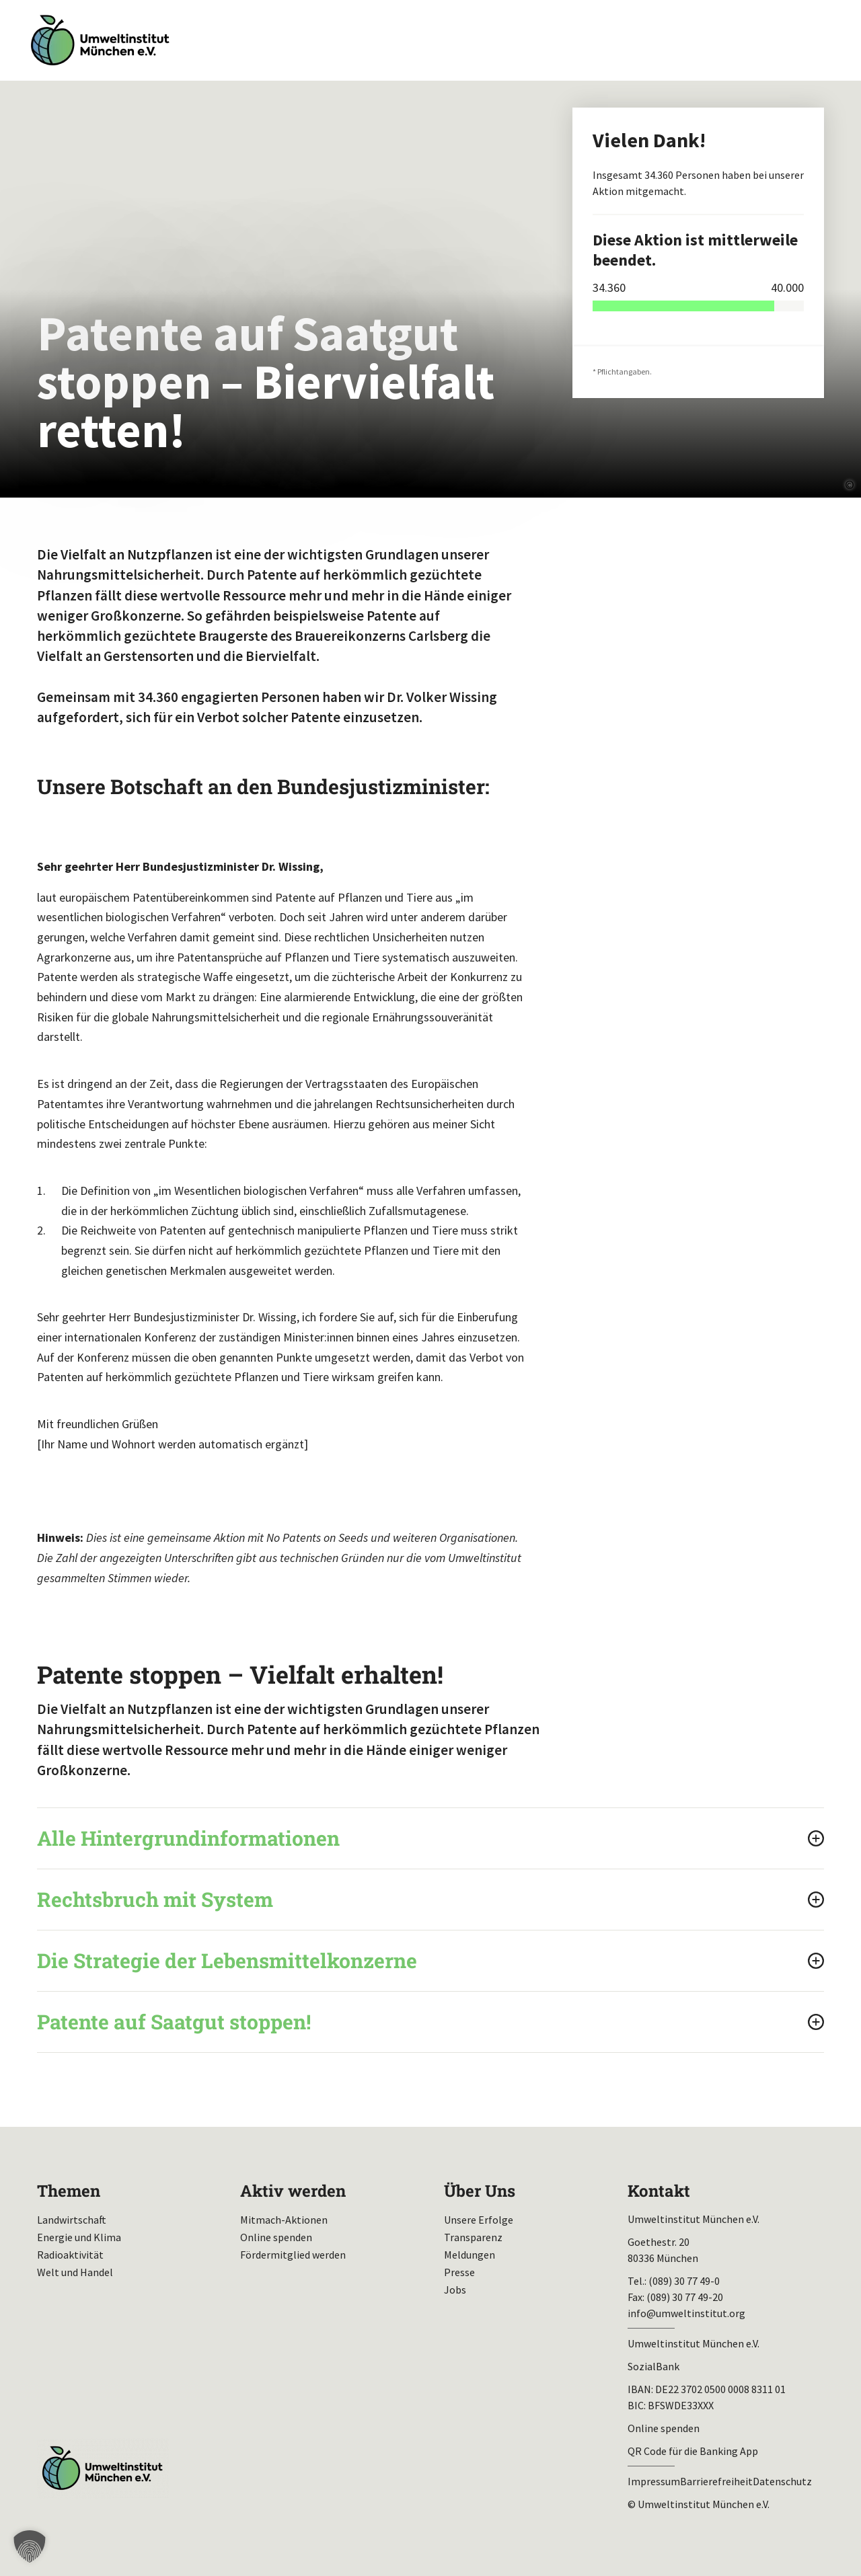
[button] (29, 2546)
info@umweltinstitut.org (686, 2313)
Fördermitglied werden (293, 2254)
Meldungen (469, 2254)
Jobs (455, 2289)
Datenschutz (782, 2481)
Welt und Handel (75, 2272)
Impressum (654, 2481)
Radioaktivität (70, 2254)
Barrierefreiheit (716, 2481)
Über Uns (479, 2191)
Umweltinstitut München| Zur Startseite (100, 40)
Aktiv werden (293, 2191)
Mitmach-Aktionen (284, 2219)
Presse (459, 2272)
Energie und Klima (79, 2237)
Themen (68, 2191)
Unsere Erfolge (478, 2219)
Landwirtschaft (71, 2219)
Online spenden (276, 2237)
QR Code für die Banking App (693, 2451)
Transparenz (473, 2237)
